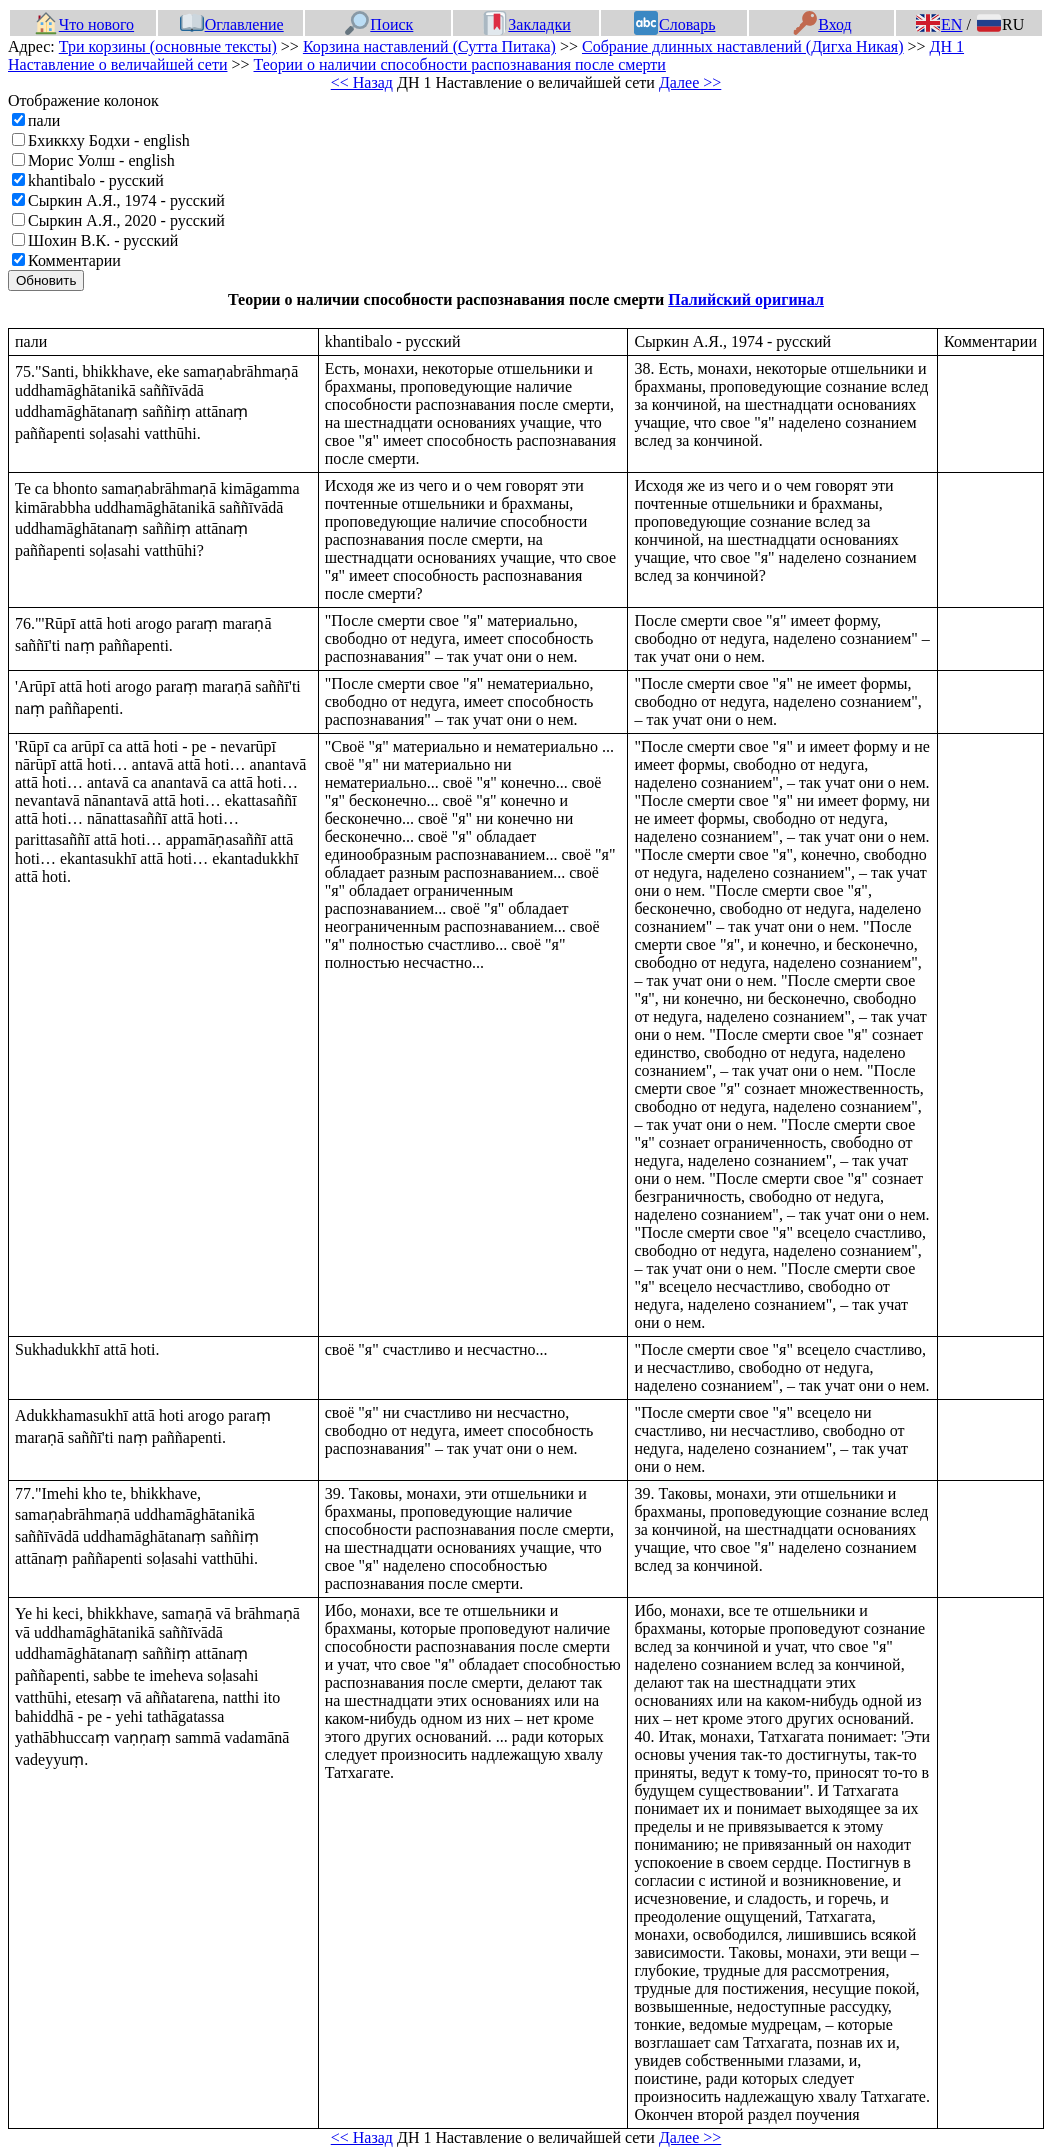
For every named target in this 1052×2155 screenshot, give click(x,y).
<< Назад (362, 82)
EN (939, 24)
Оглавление (232, 24)
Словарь (674, 24)
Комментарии (74, 260)
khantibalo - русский (96, 180)
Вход (822, 24)
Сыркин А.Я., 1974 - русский (126, 200)
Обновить (46, 280)
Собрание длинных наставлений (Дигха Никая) (743, 46)
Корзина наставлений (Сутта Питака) (429, 46)
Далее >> (690, 82)
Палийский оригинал (746, 299)
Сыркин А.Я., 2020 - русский (126, 220)
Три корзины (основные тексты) (168, 46)
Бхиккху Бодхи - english (109, 140)
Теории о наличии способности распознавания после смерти (460, 64)
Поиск (379, 24)
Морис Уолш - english (101, 160)
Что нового (84, 24)
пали (44, 120)
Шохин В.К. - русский (103, 240)
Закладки (527, 24)
